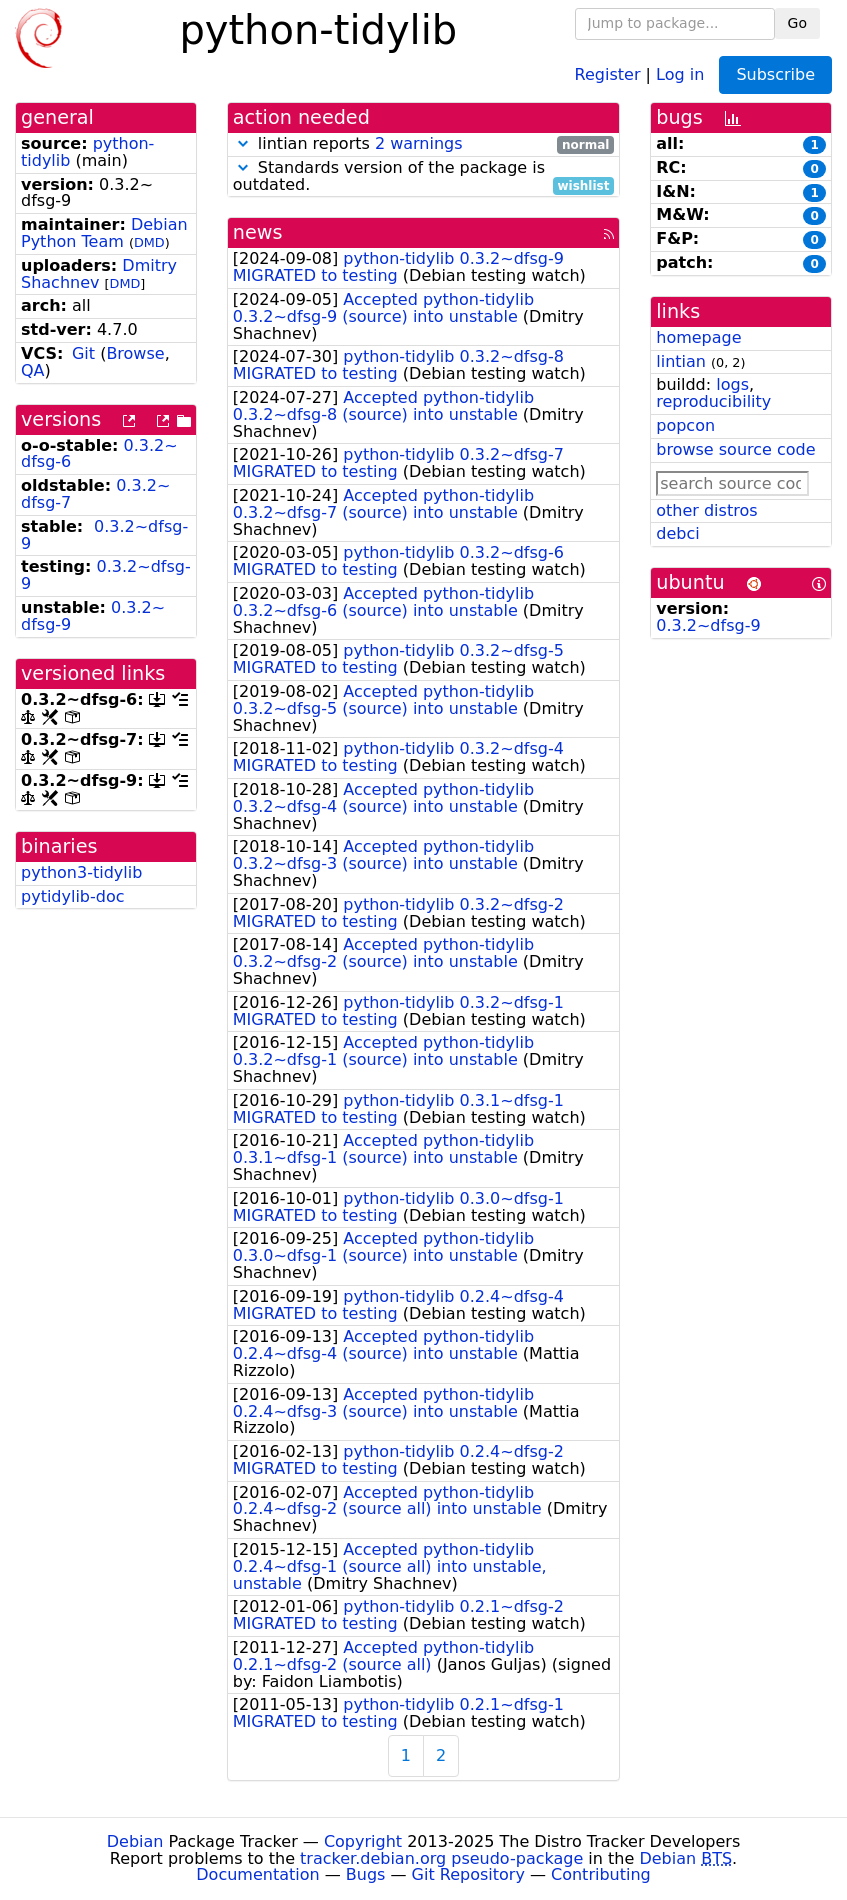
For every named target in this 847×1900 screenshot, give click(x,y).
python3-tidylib (81, 872)
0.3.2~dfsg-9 (104, 535)
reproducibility (713, 401)
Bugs (366, 1874)
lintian (681, 361)
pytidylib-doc (73, 896)
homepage (698, 337)
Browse (135, 353)
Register (608, 73)
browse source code (735, 449)
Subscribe (775, 74)
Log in (680, 73)
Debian (135, 1841)
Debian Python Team (104, 233)
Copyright (363, 1841)
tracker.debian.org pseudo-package (441, 1858)
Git (83, 353)
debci (677, 533)
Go (797, 23)
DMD (149, 242)
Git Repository (468, 1874)
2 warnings (419, 143)
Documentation (257, 1874)
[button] (243, 143)
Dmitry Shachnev (99, 274)
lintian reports (424, 144)
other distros (706, 510)
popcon (685, 425)
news (258, 232)
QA (33, 370)
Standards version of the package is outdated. (424, 177)
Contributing (601, 1874)
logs (732, 384)
